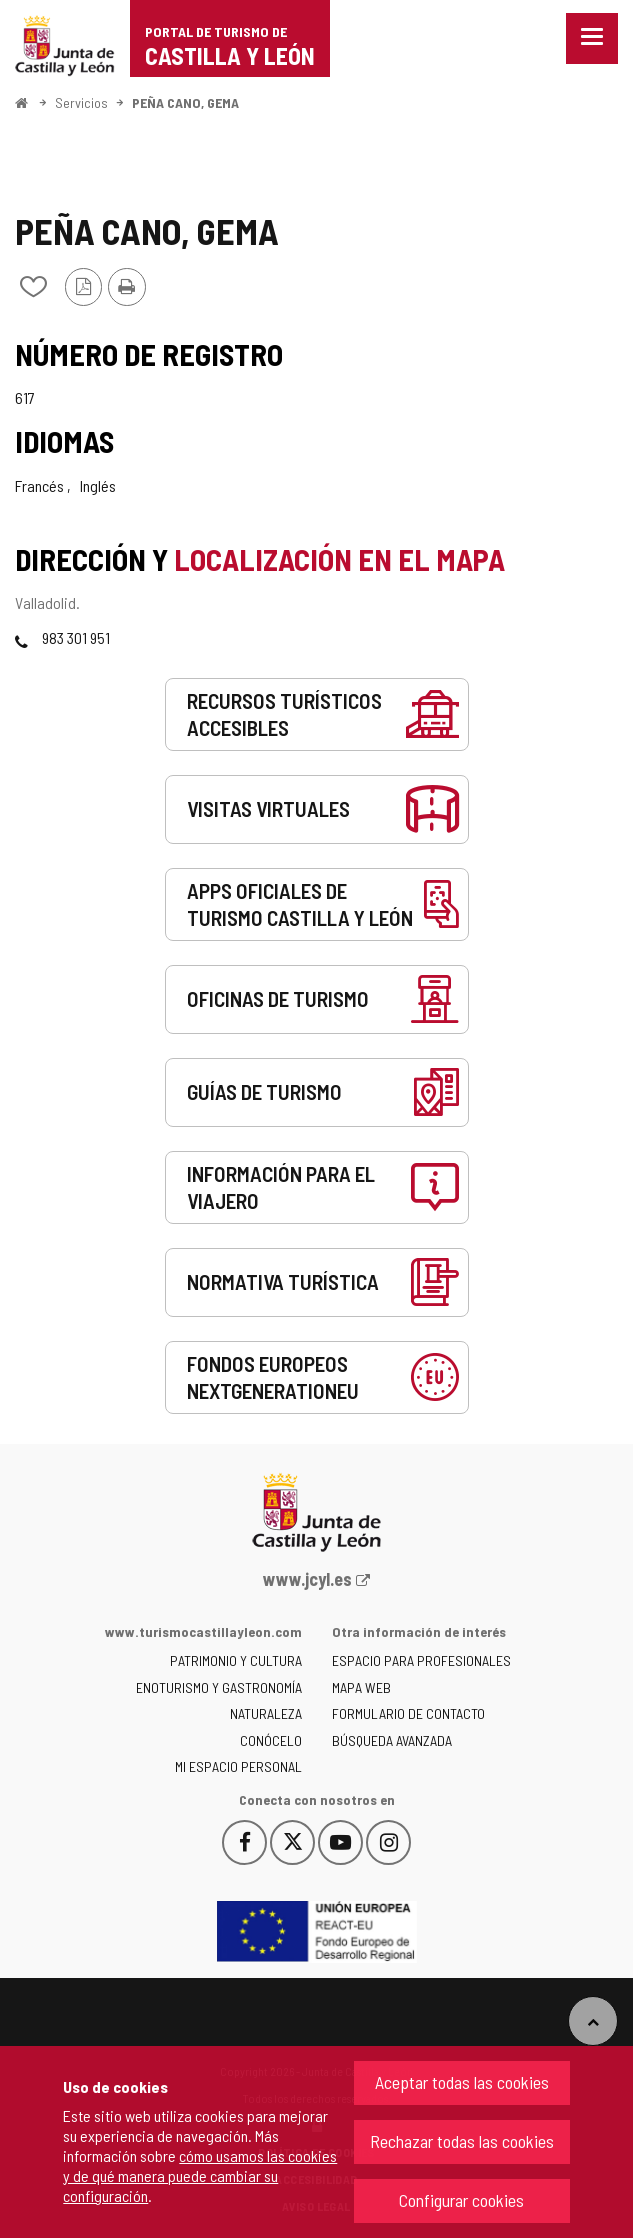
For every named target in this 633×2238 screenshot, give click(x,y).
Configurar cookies (461, 2200)
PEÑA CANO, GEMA (185, 102)
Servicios (81, 102)
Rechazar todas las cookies (462, 2141)
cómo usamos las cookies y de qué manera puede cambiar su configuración (200, 2175)
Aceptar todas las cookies (462, 2082)
